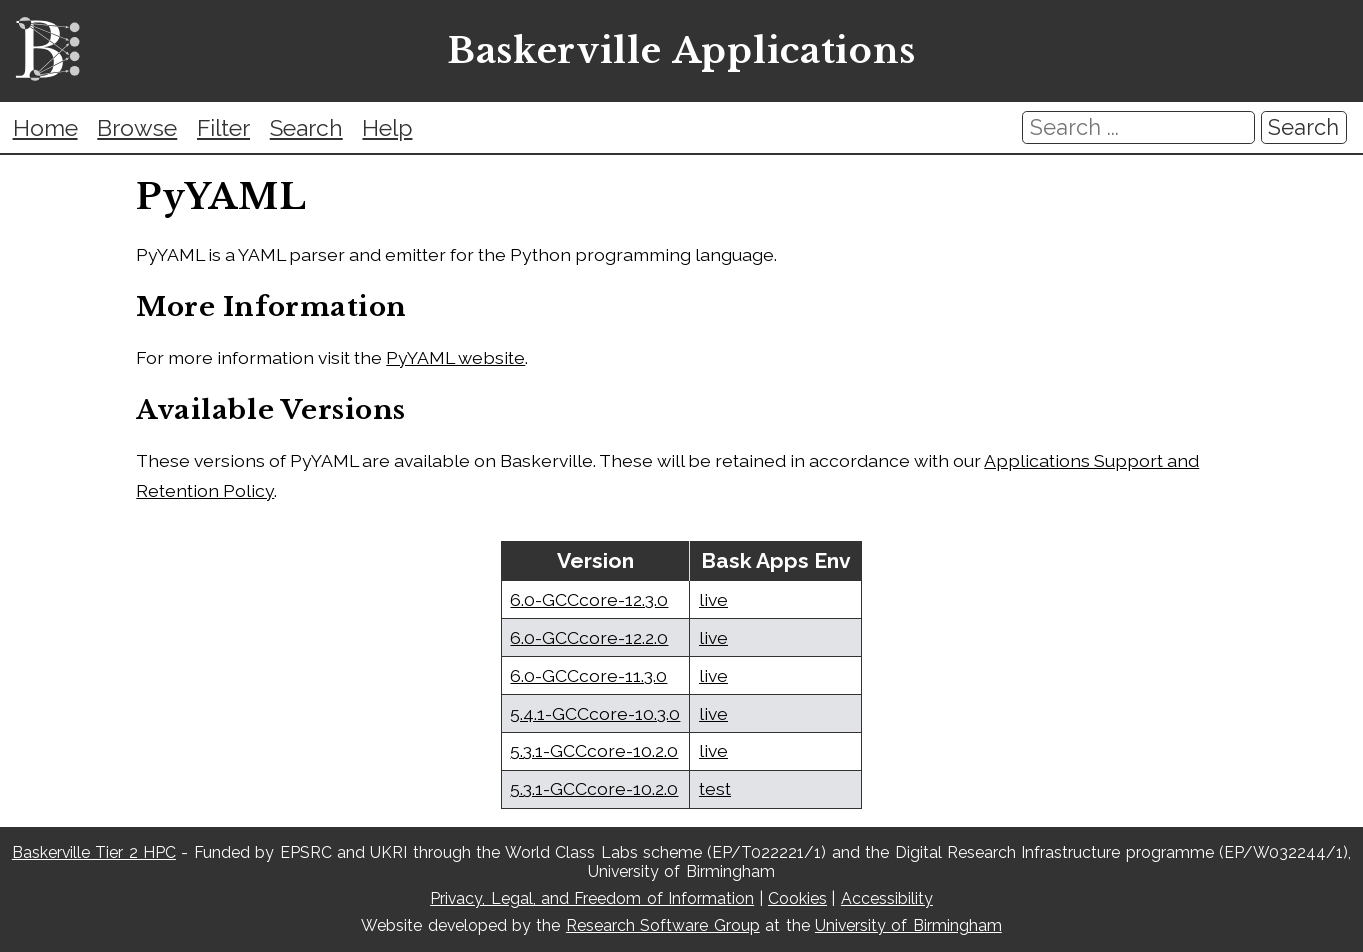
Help (387, 127)
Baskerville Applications (681, 51)
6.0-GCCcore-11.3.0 (588, 675)
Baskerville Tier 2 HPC (94, 852)
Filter (223, 127)
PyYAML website (455, 357)
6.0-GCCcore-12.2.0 (589, 637)
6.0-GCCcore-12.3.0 (589, 599)
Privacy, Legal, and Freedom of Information (592, 898)
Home (45, 127)
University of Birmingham (908, 925)
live (713, 599)
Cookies (797, 898)
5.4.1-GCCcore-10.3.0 (595, 713)
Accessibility (887, 898)
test (715, 788)
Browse (137, 127)
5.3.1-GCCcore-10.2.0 (594, 750)
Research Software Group (663, 925)
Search (306, 127)
